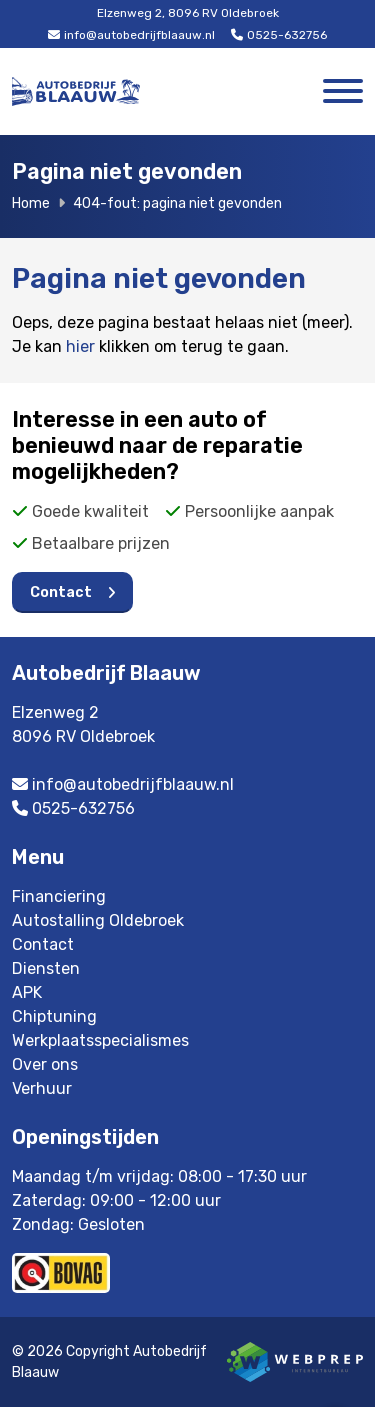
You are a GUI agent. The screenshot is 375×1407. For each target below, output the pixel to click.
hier (80, 346)
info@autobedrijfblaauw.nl (131, 35)
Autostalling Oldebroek (98, 920)
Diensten (46, 968)
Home (31, 203)
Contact (61, 592)
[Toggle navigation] (343, 91)
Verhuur (42, 1088)
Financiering (59, 896)
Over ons (45, 1064)
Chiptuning (54, 1016)
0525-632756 (279, 35)
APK (27, 992)
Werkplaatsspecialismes (100, 1040)
